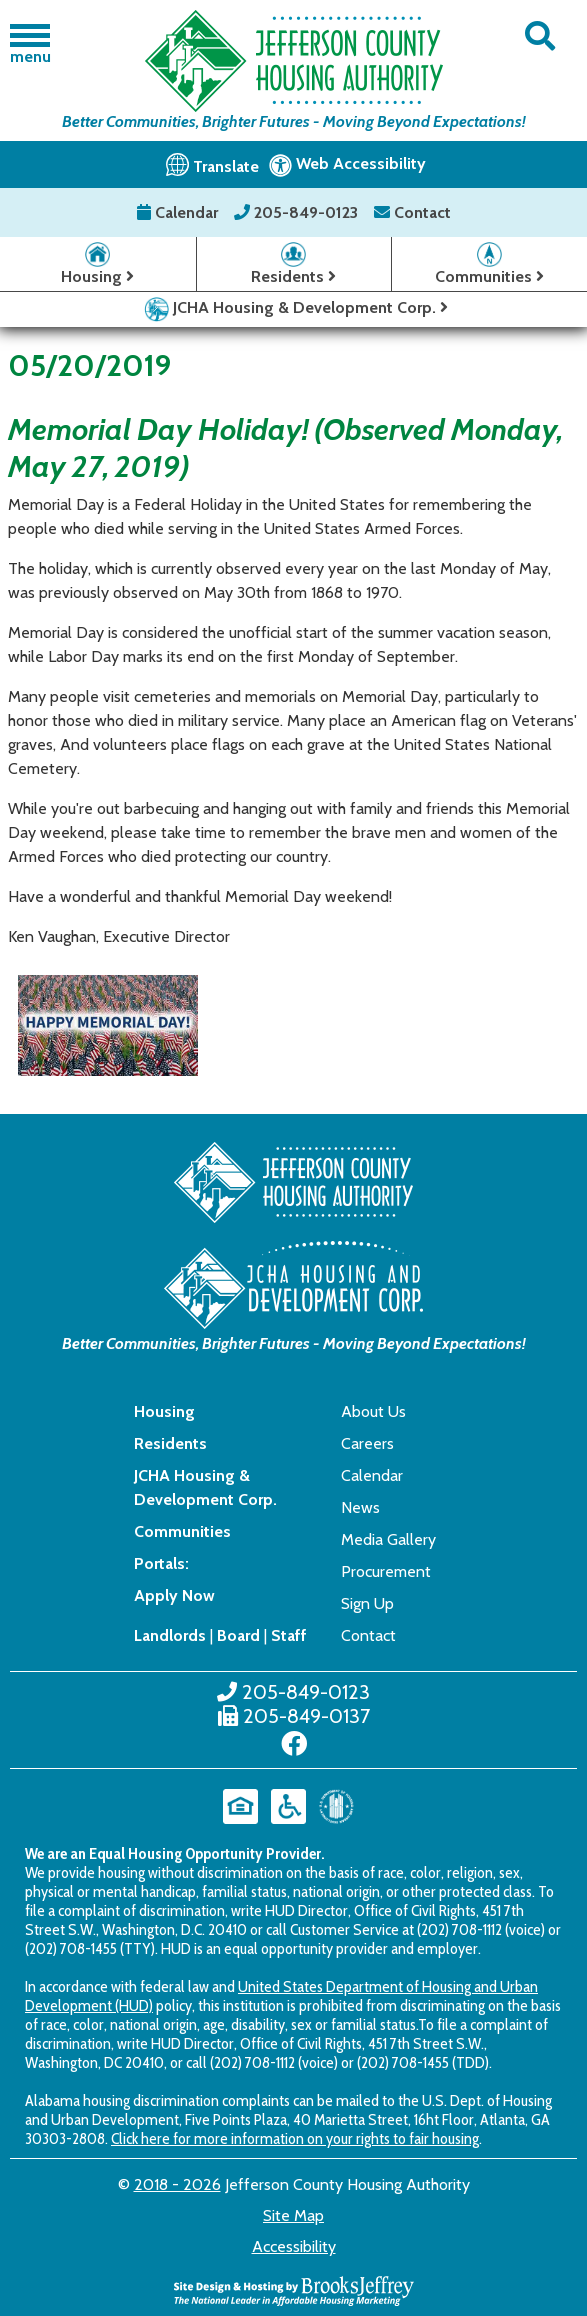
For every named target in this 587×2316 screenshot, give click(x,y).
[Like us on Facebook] (294, 1744)
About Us (373, 1411)
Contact (412, 212)
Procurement (386, 1571)
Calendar (179, 212)
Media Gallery (388, 1539)
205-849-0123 (298, 212)
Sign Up (367, 1603)
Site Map (293, 2215)
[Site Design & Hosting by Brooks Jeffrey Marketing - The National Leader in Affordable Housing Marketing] (294, 2289)
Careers (367, 1443)
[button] (540, 36)
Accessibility (294, 2246)
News (360, 1507)
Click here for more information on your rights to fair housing (295, 2138)
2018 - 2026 (177, 2184)
